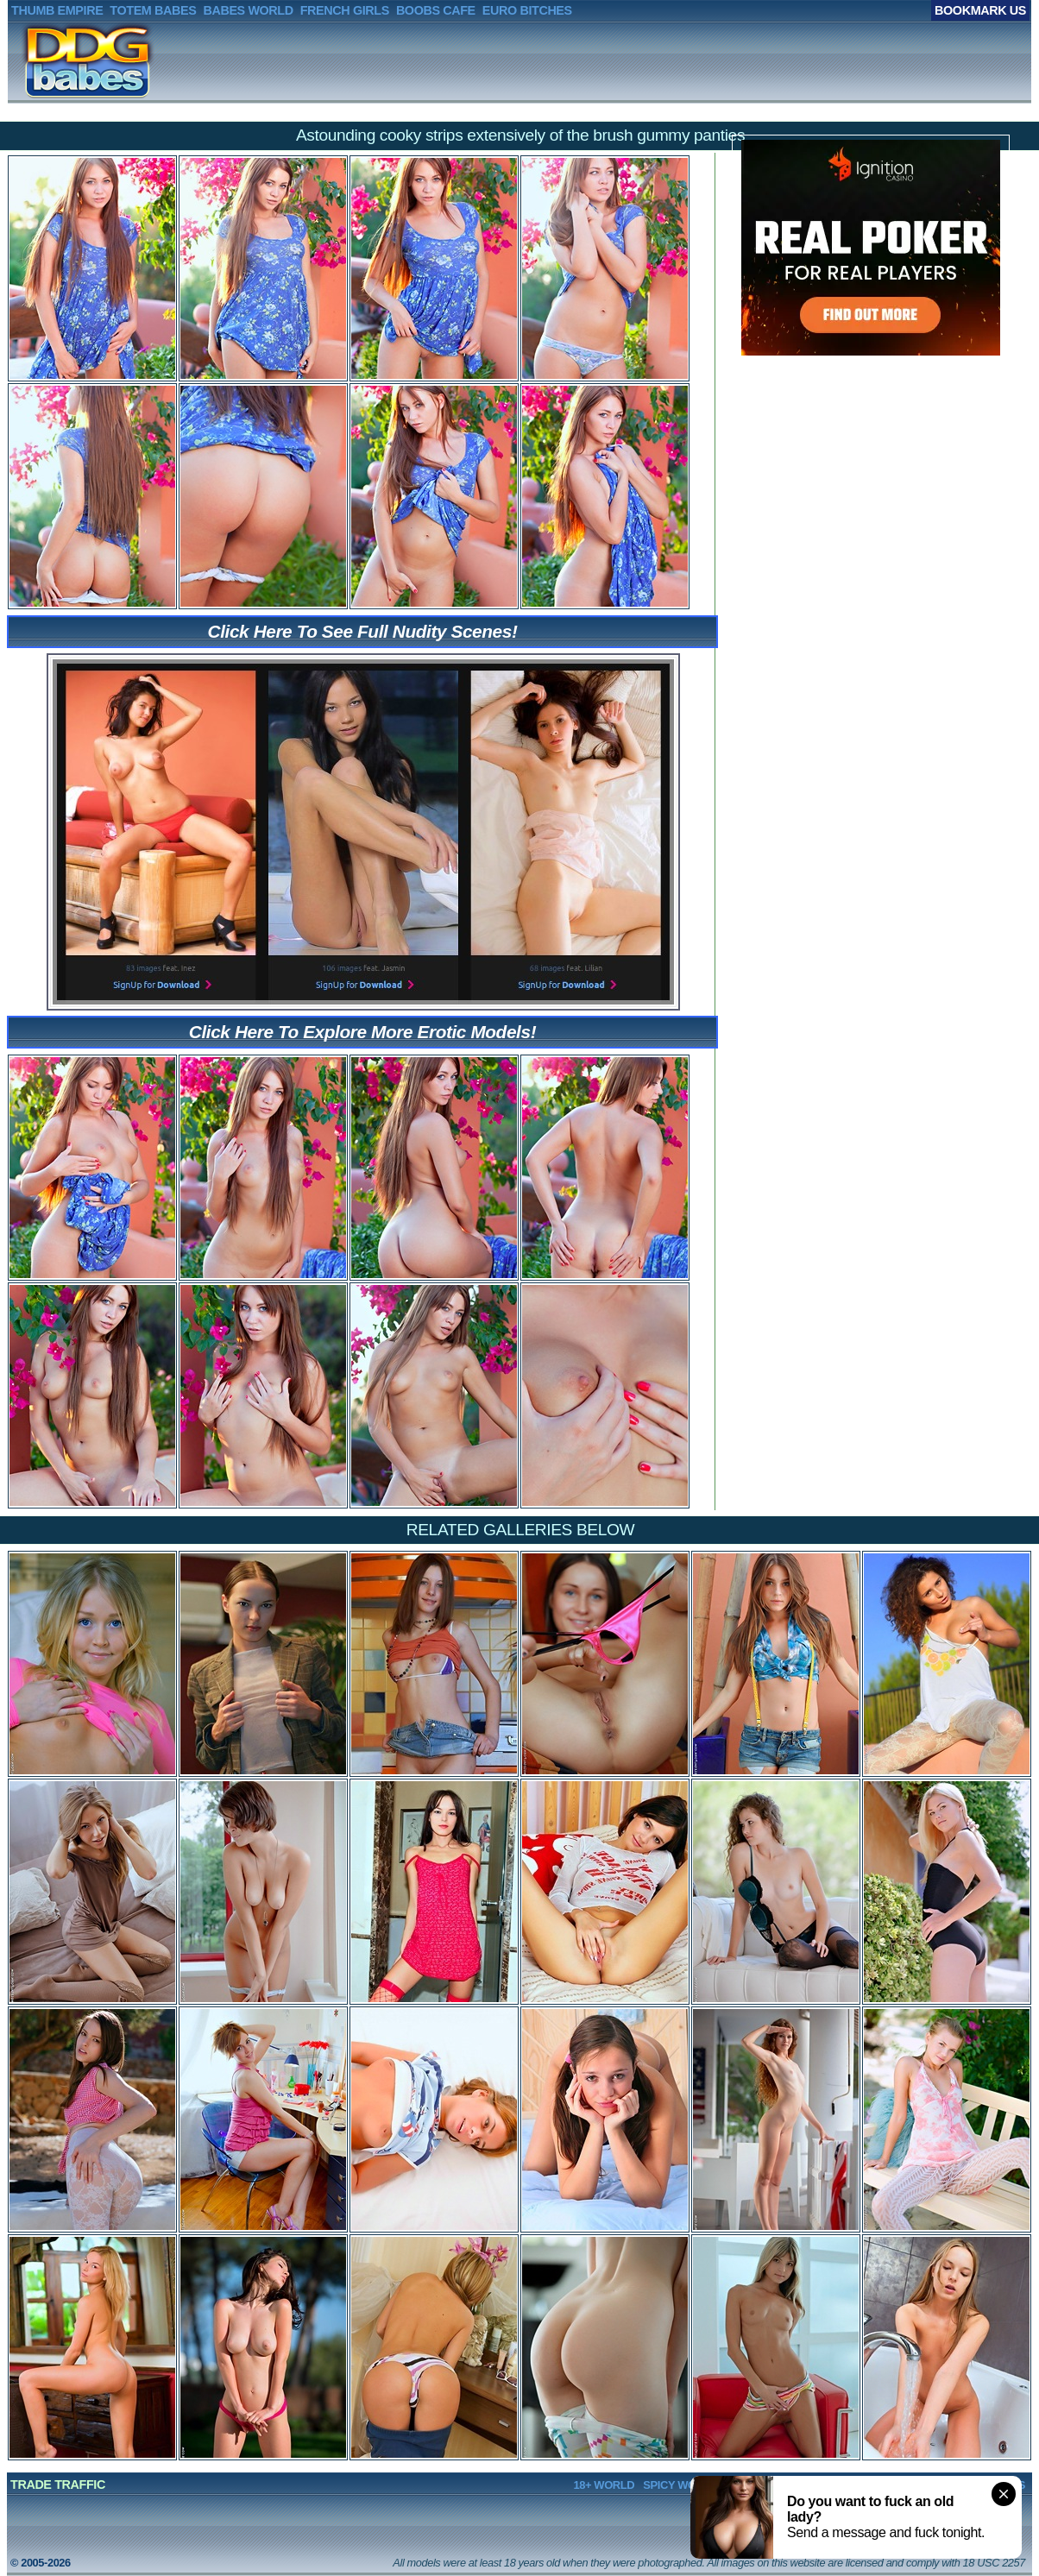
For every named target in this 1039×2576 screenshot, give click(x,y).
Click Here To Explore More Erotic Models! (362, 1032)
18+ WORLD (603, 2484)
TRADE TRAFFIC (57, 2484)
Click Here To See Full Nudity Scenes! (363, 631)
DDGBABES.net (62, 61)
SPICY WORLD (680, 2484)
